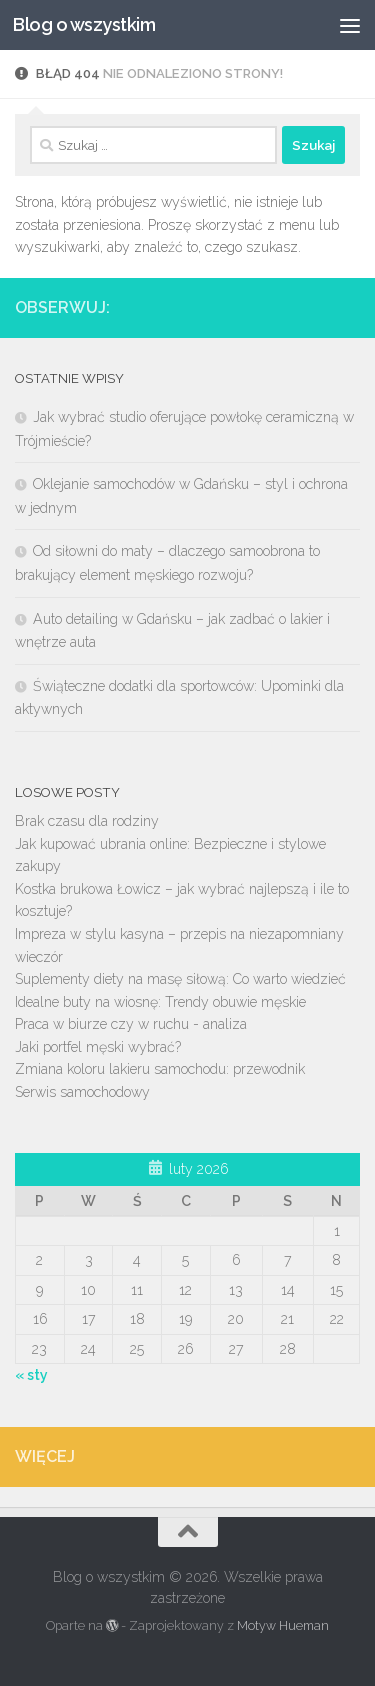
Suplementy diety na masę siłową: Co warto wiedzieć (180, 979)
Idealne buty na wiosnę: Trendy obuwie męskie (160, 1002)
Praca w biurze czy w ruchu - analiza (131, 1024)
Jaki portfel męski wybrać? (98, 1047)
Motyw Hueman (283, 1625)
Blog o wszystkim (84, 24)
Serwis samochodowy (82, 1092)
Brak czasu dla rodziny (87, 821)
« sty (31, 1375)
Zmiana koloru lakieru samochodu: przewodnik (160, 1069)
